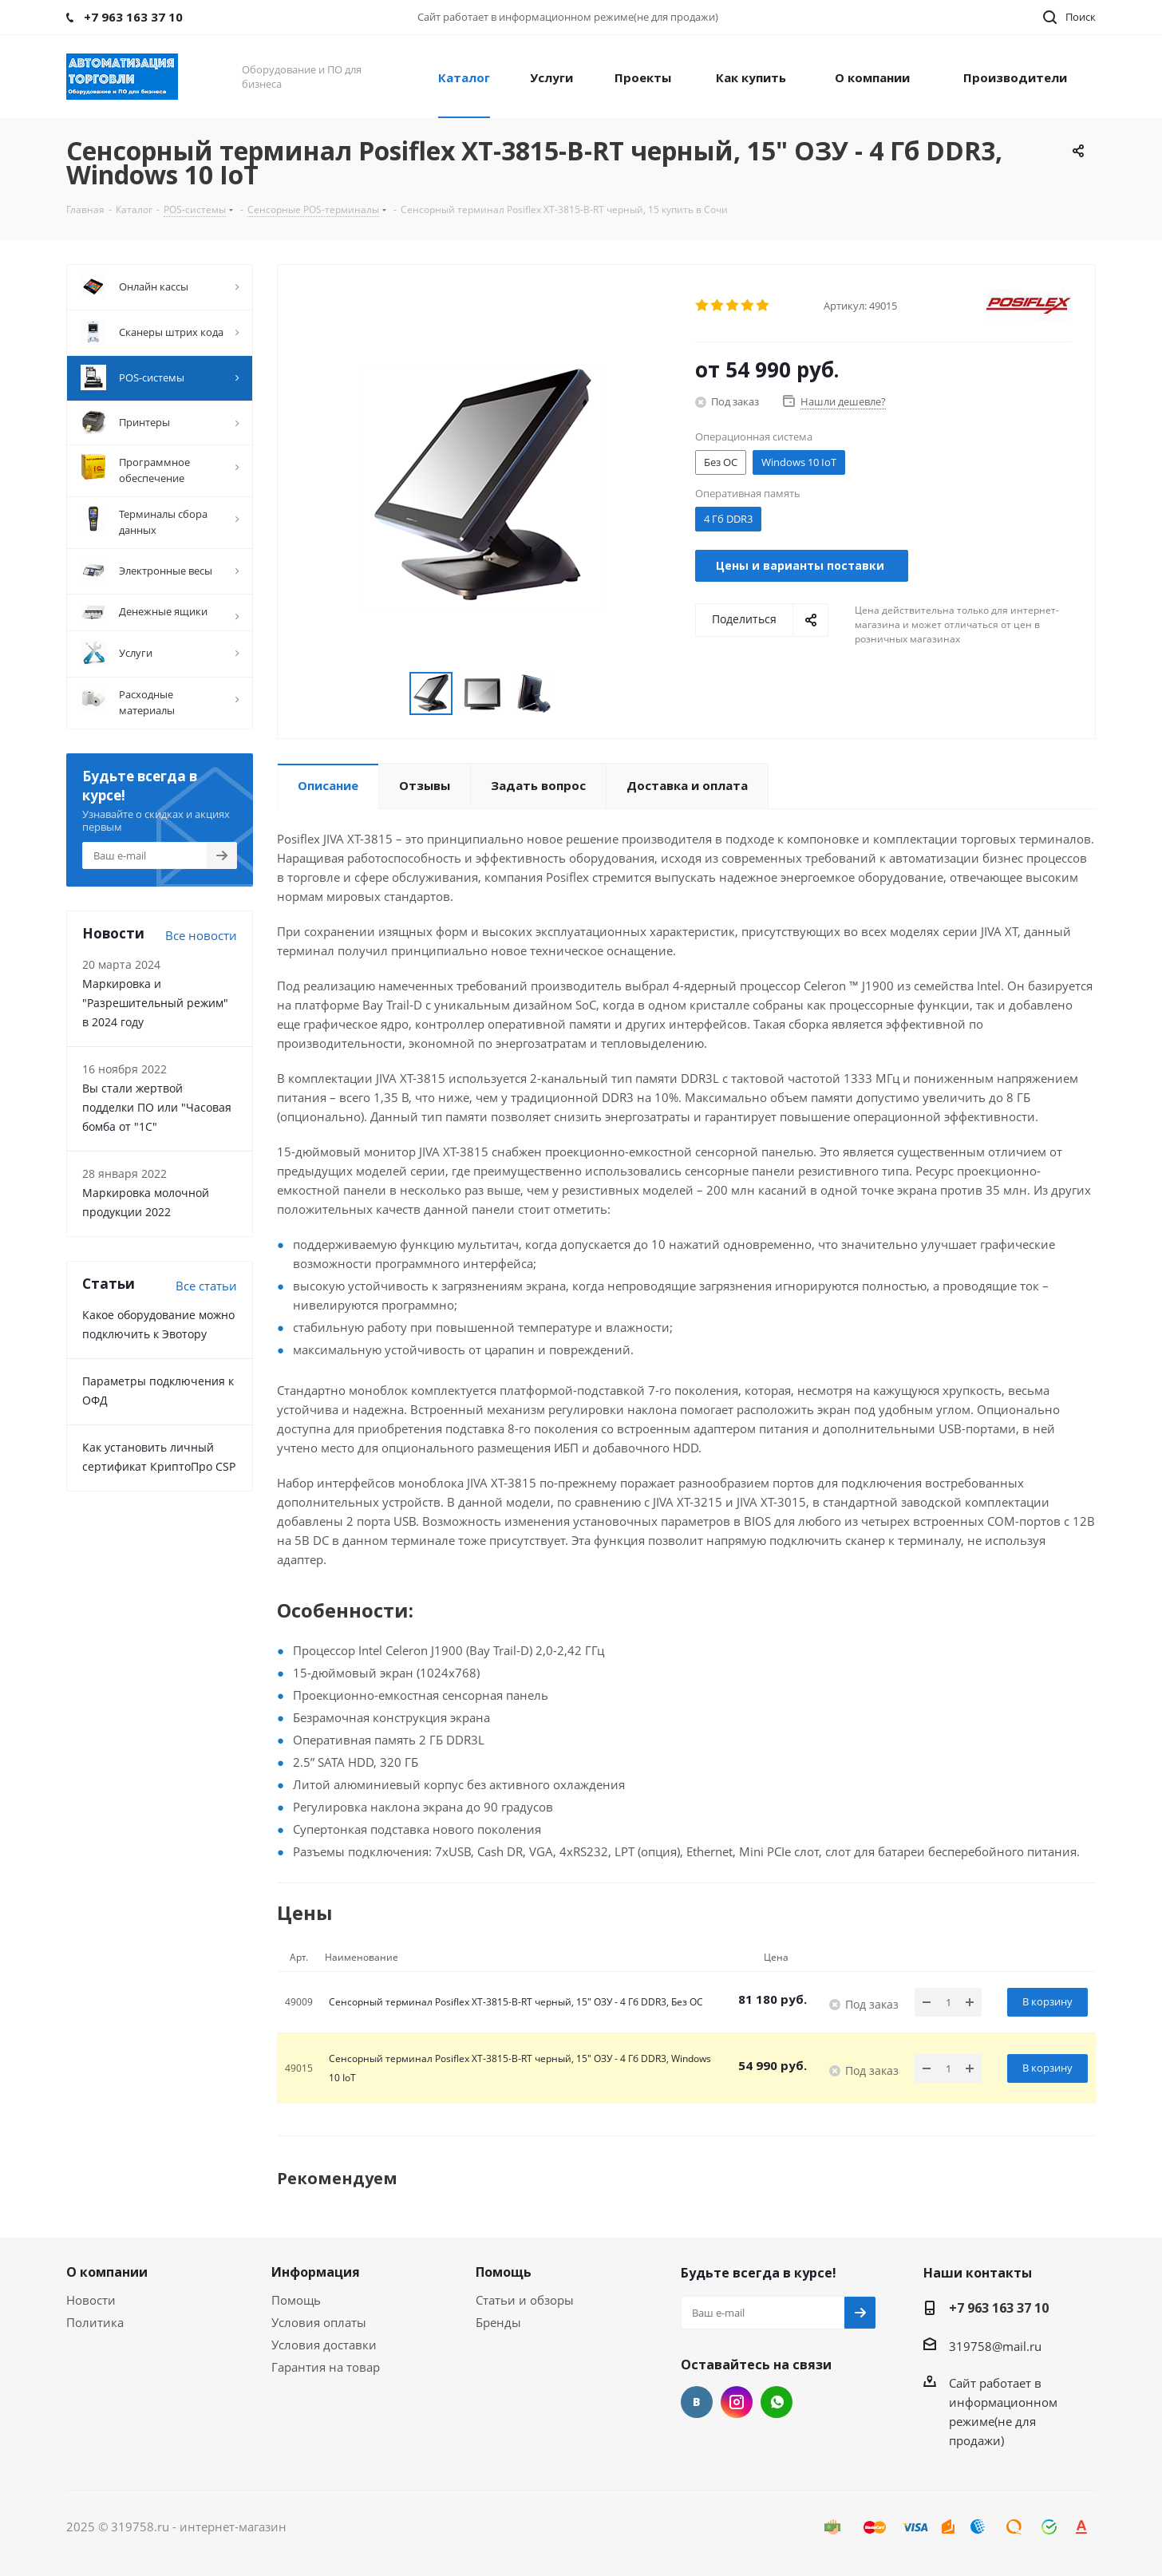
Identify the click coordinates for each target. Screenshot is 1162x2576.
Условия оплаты (318, 2322)
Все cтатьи (206, 1286)
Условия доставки (324, 2345)
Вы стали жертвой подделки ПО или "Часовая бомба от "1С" (156, 1107)
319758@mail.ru (995, 2346)
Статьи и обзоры (525, 2300)
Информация (315, 2272)
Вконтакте (697, 2402)
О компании (107, 2272)
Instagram (737, 2402)
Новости (91, 2300)
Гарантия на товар (325, 2367)
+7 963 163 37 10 (999, 2308)
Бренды (498, 2322)
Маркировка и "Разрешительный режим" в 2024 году (155, 1002)
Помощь (296, 2300)
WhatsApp (776, 2402)
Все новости (201, 935)
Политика (95, 2322)
